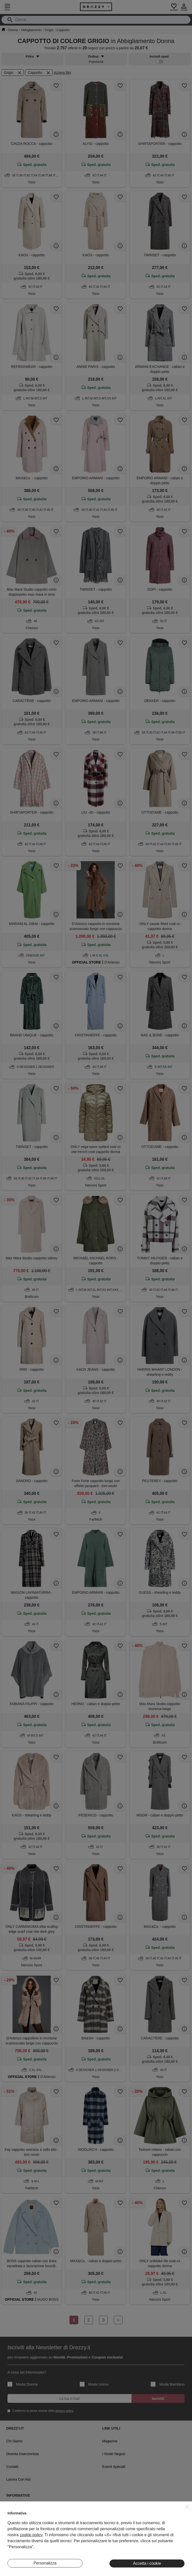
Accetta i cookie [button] (147, 2563)
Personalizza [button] (45, 2563)
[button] (187, 2506)
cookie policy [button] (31, 2535)
